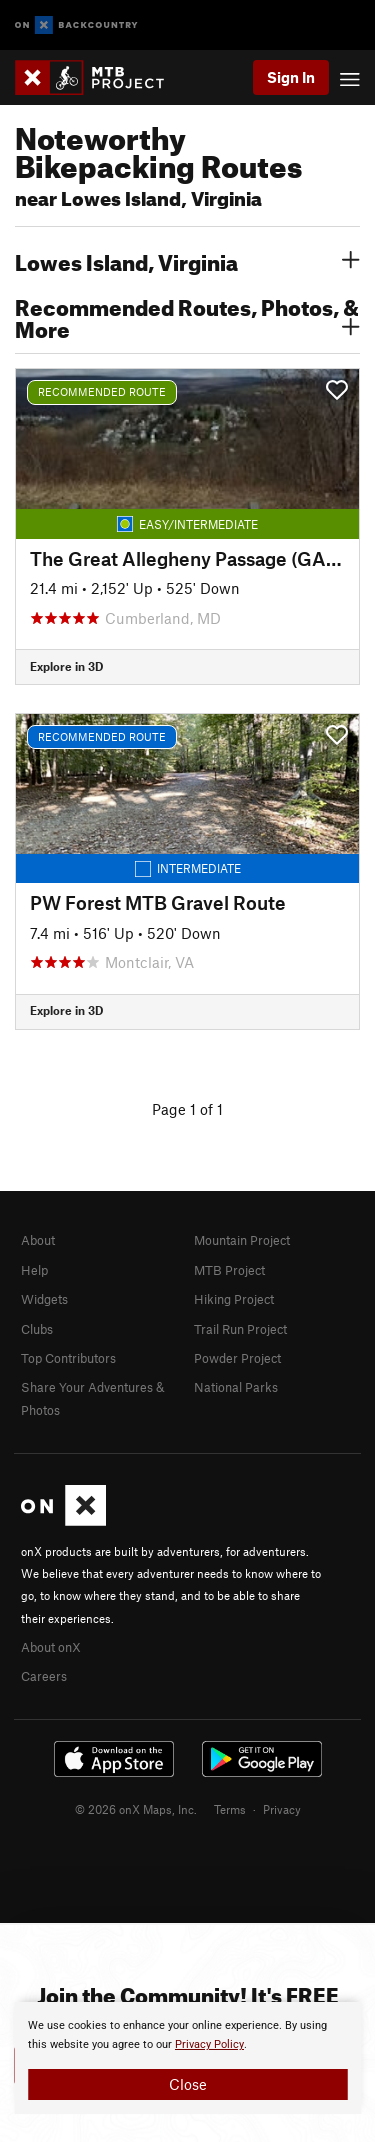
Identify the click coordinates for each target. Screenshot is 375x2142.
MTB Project (229, 1270)
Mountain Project (242, 1240)
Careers (44, 1676)
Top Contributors (68, 1358)
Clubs (37, 1329)
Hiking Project (234, 1299)
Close (188, 2084)
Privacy (282, 1809)
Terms (230, 1809)
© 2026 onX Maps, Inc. (136, 1809)
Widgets (44, 1299)
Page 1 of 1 (187, 1109)
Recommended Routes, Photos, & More (187, 316)
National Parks (236, 1387)
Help (34, 1270)
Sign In (291, 77)
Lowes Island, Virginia (187, 260)
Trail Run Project (240, 1329)
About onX (51, 1647)
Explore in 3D (66, 666)
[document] (187, 2058)
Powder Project (237, 1358)
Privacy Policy (209, 2044)
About (38, 1240)
